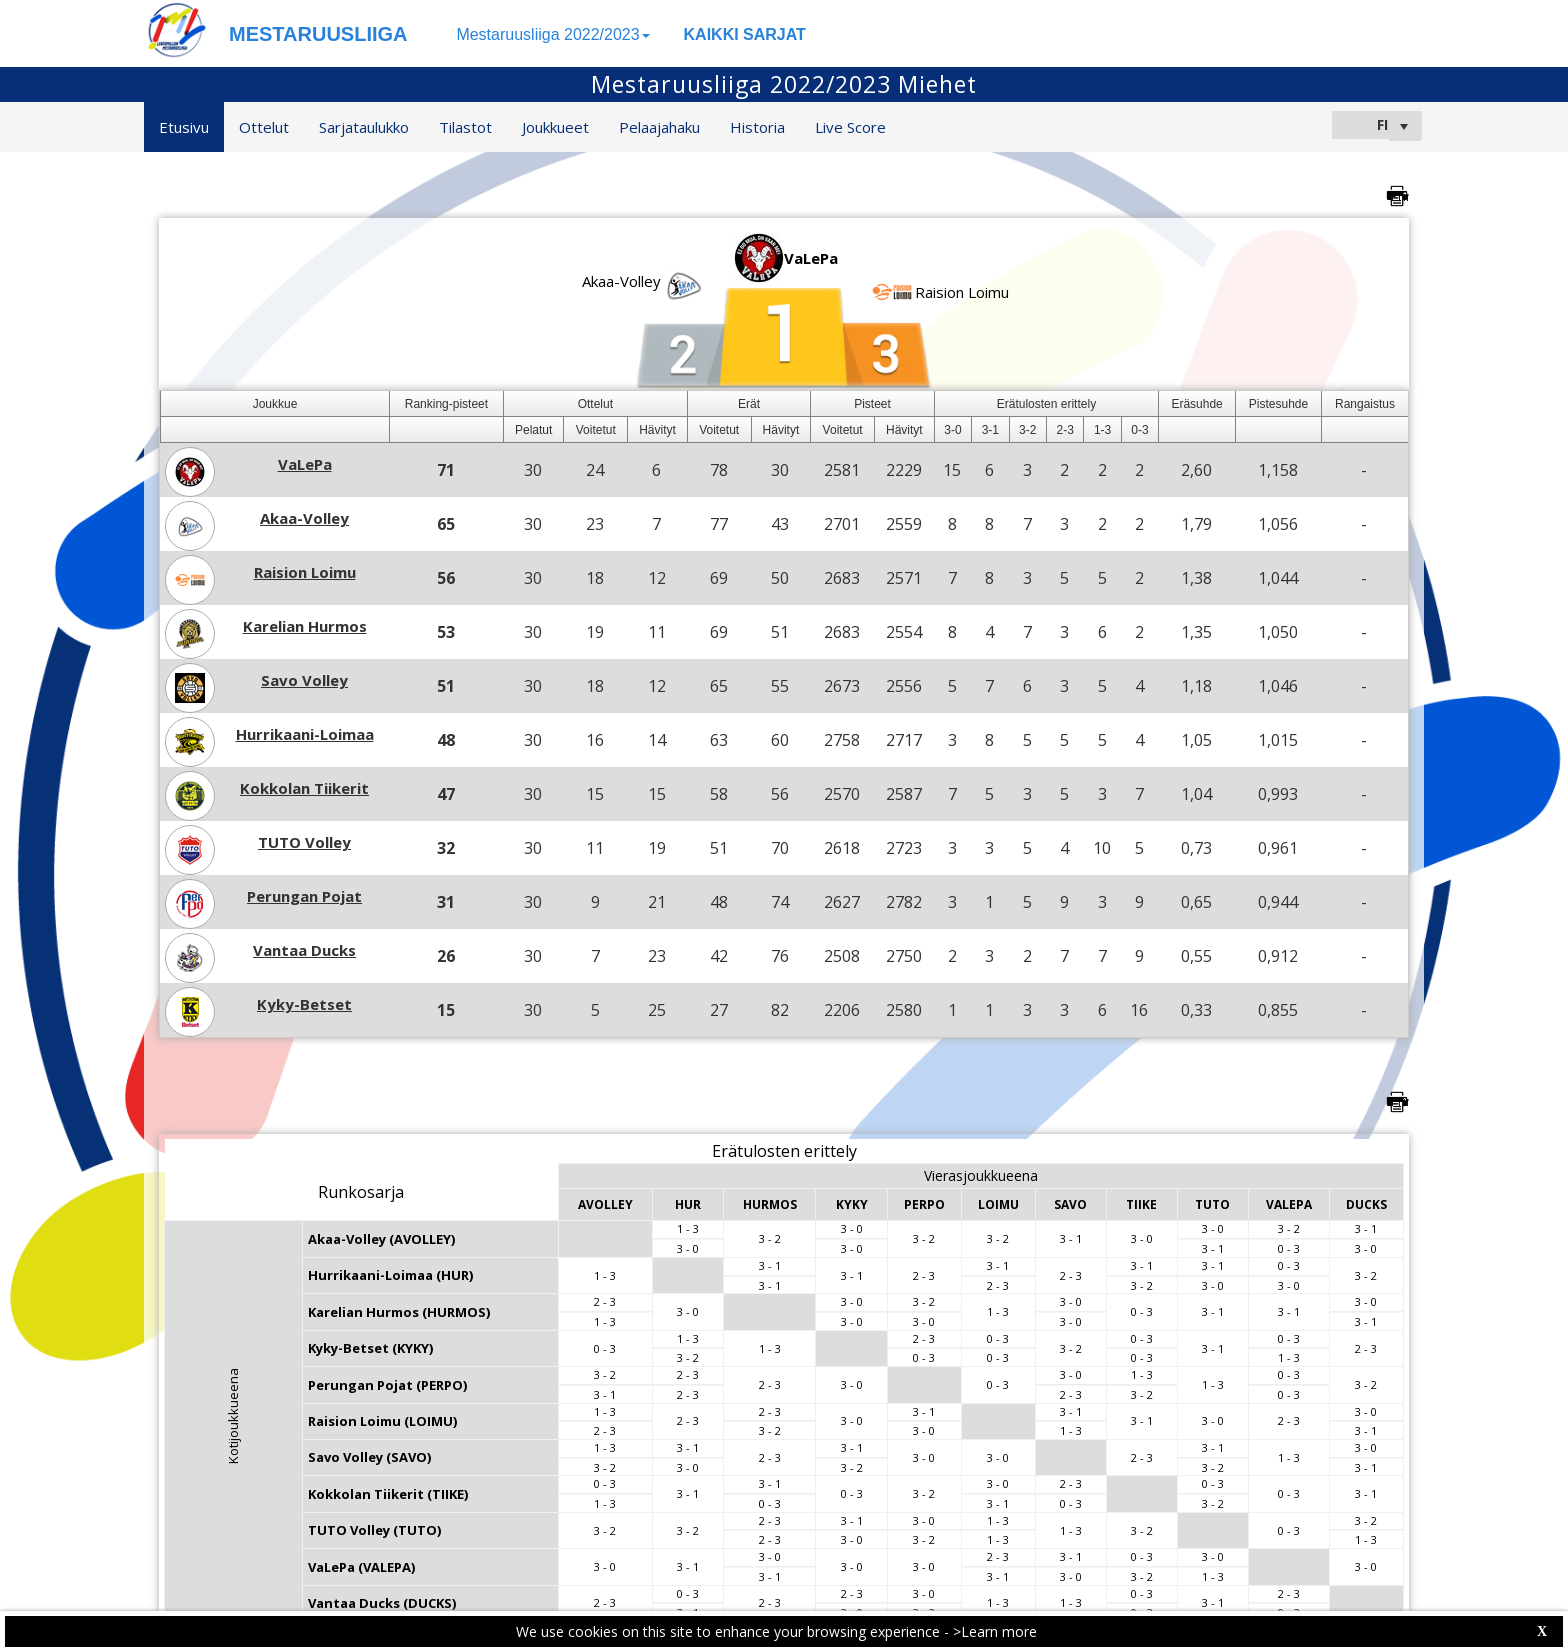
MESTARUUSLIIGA (318, 34)
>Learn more (995, 1631)
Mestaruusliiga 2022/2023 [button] (552, 34)
